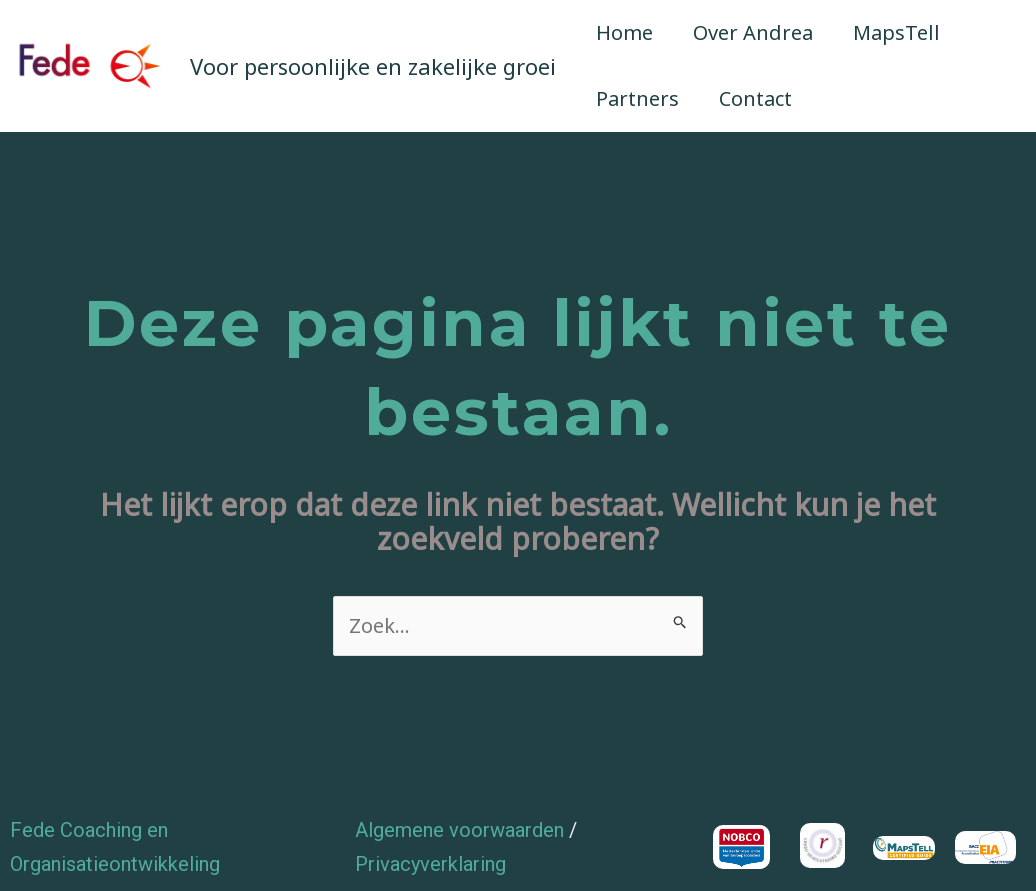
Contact (755, 98)
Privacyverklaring (430, 864)
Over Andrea (753, 32)
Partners (637, 98)
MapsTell (896, 32)
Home (624, 32)
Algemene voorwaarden (459, 830)
